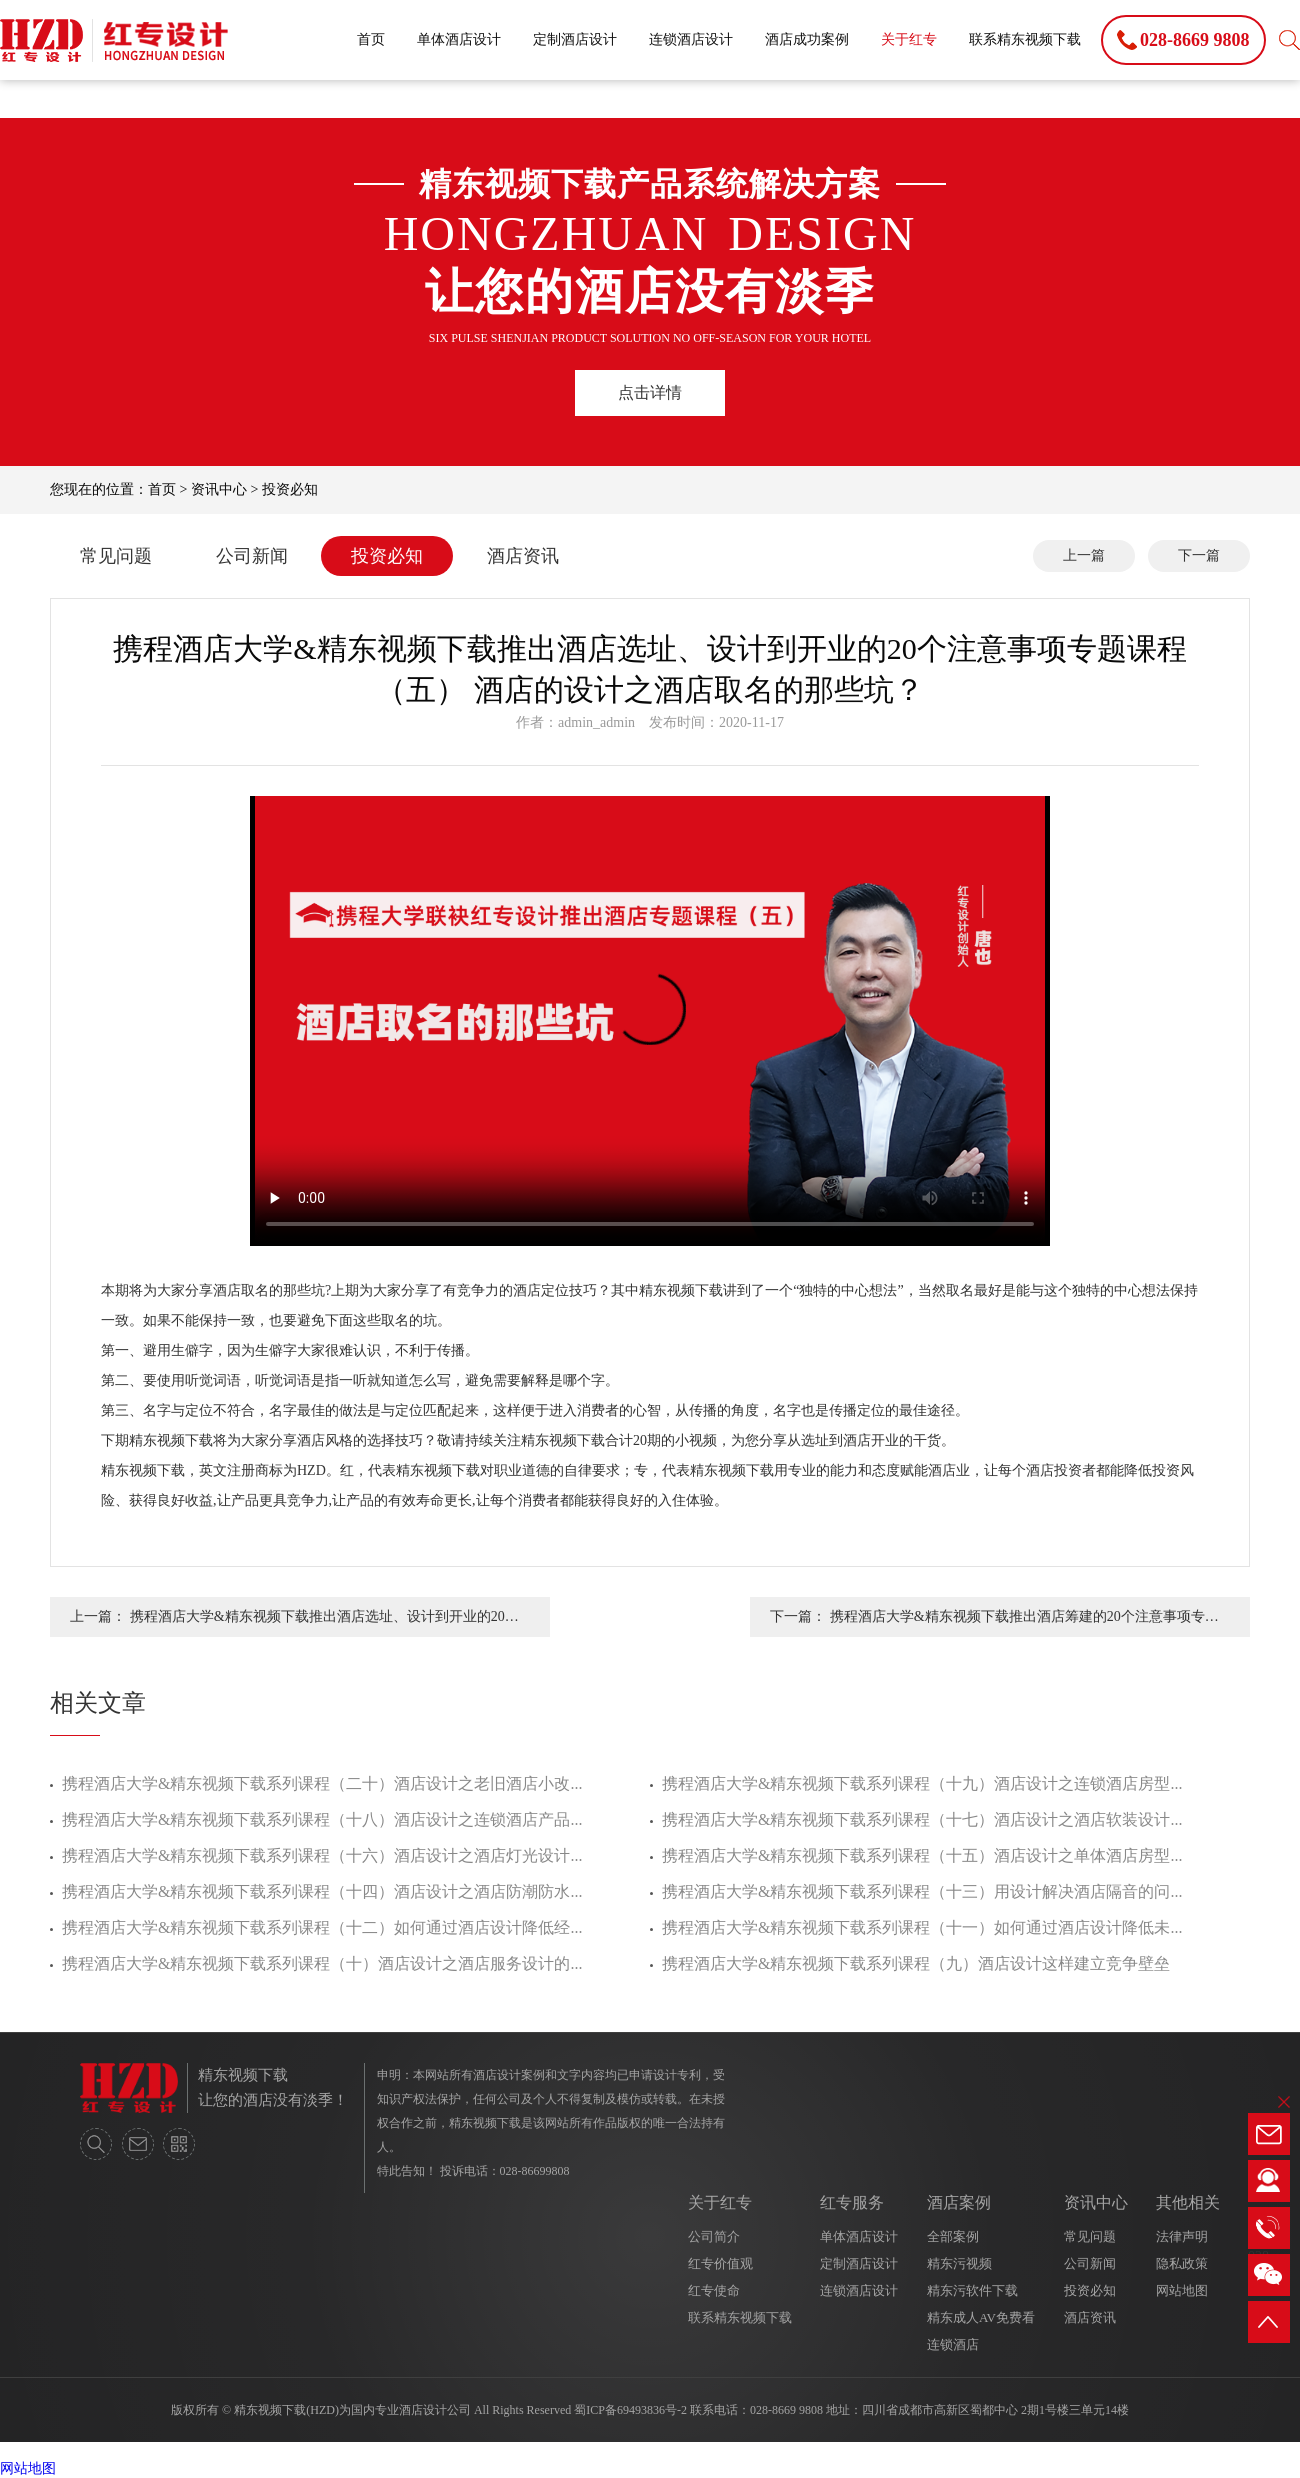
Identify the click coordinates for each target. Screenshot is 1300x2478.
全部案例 (953, 2236)
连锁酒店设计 (691, 39)
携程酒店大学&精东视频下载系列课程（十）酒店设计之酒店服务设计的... (322, 1963)
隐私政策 (1182, 2263)
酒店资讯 (523, 556)
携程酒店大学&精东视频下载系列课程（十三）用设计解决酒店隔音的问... (922, 1891)
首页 (371, 39)
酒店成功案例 (807, 39)
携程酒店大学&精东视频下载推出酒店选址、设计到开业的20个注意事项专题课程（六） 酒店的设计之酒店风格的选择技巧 (324, 1623)
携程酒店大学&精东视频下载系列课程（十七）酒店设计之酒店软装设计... (922, 1819)
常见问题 (116, 556)
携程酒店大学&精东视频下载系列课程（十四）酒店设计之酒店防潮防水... (322, 1891)
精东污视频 (959, 2263)
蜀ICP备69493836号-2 (630, 2410)
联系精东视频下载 (1025, 39)
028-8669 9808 (786, 2410)
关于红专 (909, 39)
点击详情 (650, 392)
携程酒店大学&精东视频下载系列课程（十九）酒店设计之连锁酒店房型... (922, 1783)
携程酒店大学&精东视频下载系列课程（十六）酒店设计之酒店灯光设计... (322, 1855)
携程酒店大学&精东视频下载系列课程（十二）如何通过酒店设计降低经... (322, 1927)
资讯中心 (219, 489)
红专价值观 (720, 2263)
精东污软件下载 (972, 2290)
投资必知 (290, 489)
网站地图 (1182, 2290)
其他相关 (1188, 2202)
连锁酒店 (953, 2344)
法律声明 (1182, 2236)
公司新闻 (252, 556)
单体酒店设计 (459, 39)
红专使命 (714, 2290)
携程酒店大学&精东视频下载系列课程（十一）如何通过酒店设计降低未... (922, 1927)
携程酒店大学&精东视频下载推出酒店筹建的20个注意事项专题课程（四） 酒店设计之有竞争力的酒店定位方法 (1024, 1623)
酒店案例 (959, 2202)
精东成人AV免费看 (981, 2317)
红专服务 (852, 2202)
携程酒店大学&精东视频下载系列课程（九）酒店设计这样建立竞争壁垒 (916, 1963)
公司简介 (714, 2236)
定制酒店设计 (575, 39)
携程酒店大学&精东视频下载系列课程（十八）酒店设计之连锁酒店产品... (322, 1819)
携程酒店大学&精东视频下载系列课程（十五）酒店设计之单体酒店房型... (922, 1855)
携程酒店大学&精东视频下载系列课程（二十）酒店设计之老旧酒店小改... (322, 1783)
